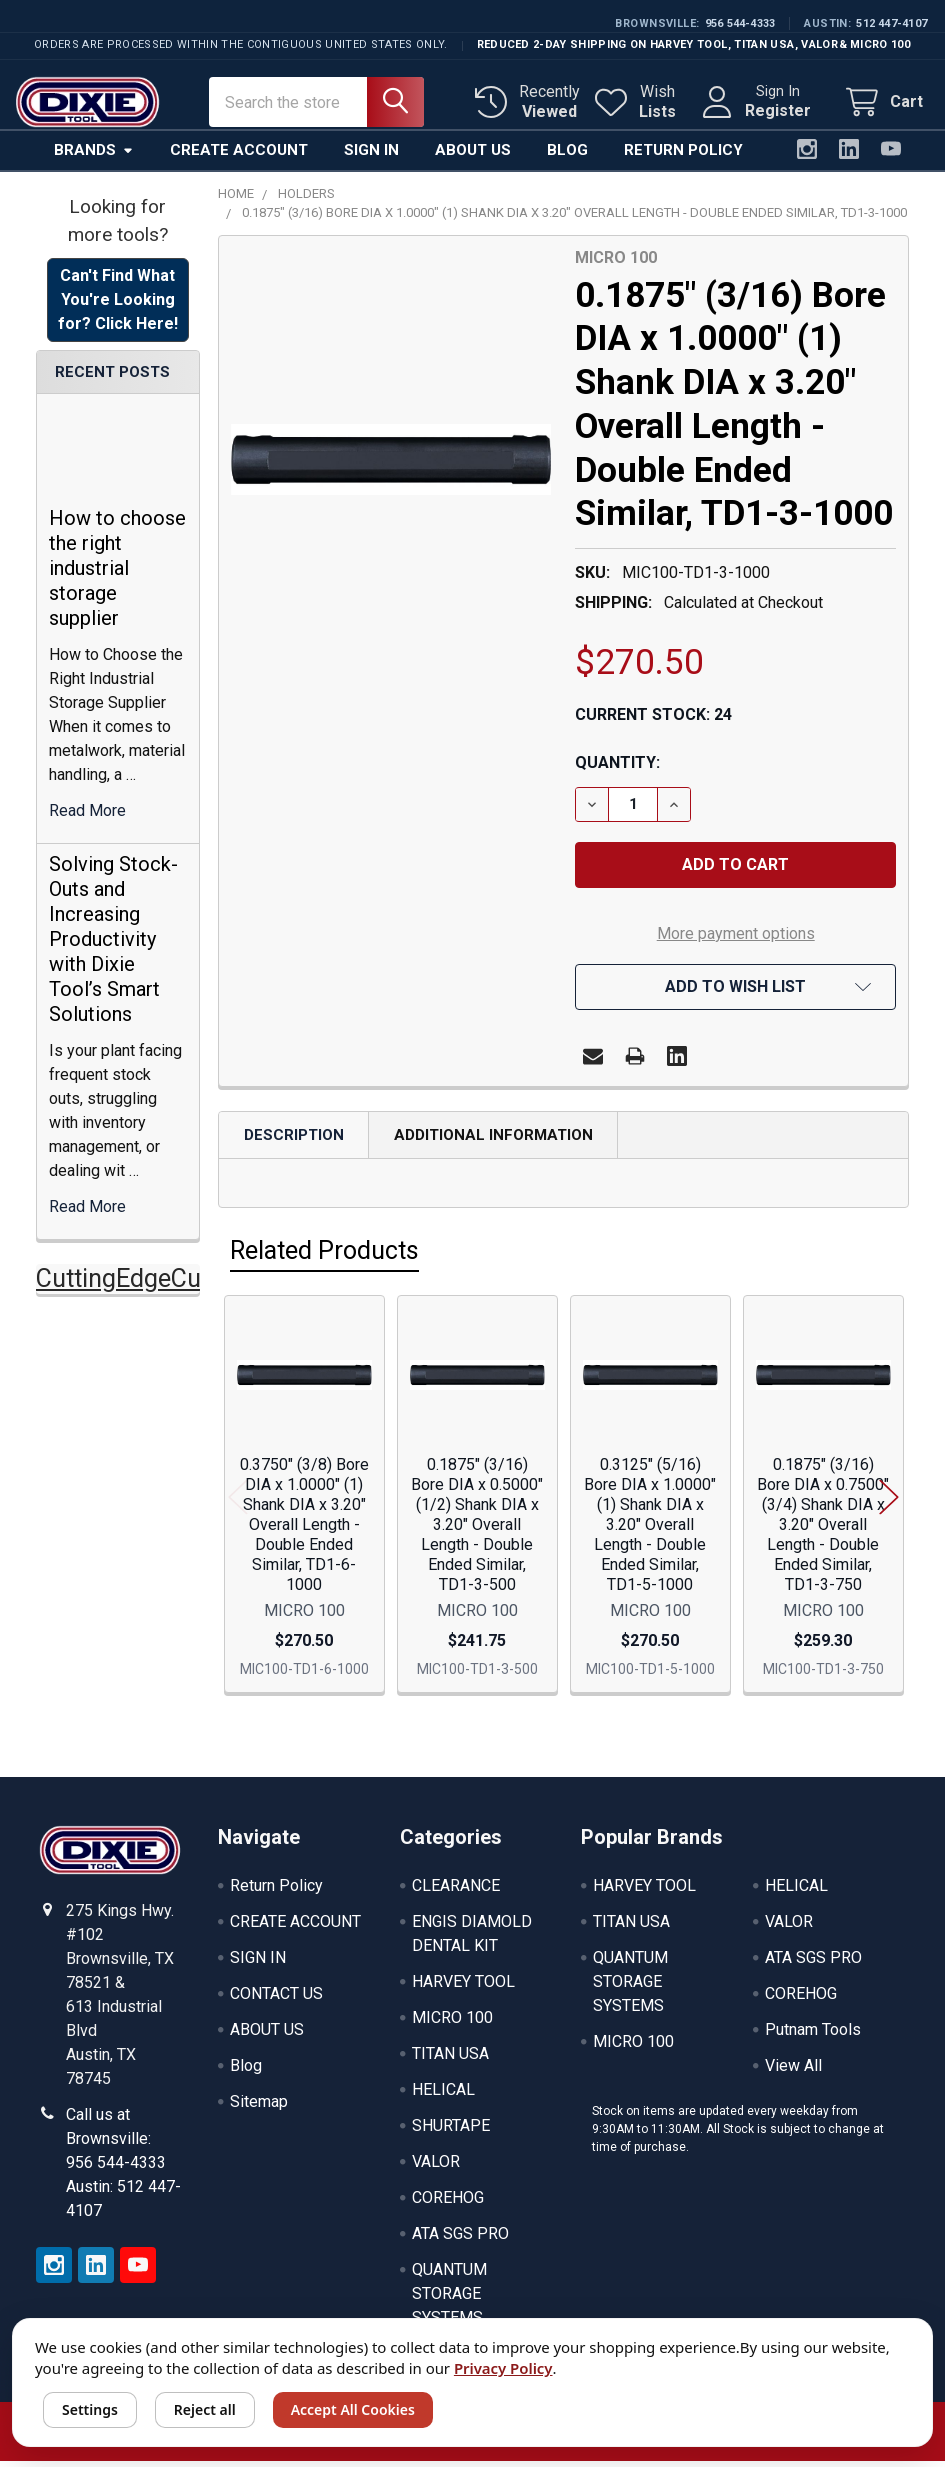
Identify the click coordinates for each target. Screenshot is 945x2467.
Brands (94, 156)
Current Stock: (653, 720)
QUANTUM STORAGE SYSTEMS (449, 2299)
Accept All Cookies (353, 2409)
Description (294, 1141)
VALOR (436, 2167)
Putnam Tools (813, 2035)
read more (87, 816)
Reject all (205, 2409)
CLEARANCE (456, 1891)
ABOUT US (267, 2035)
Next (889, 1502)
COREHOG (448, 2203)
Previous (238, 1502)
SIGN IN (258, 1963)
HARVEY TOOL (463, 1987)
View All (793, 2071)
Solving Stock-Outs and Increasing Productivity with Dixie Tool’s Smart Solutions (113, 945)
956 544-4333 (740, 23)
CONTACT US (276, 1999)
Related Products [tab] (324, 1256)
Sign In (371, 156)
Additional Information (493, 1141)
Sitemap (259, 2107)
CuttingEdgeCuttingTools (174, 1284)
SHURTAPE (451, 2131)
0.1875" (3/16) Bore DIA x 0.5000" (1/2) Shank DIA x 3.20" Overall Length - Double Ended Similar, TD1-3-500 (477, 1530)
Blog (567, 156)
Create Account (239, 156)
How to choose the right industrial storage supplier (117, 574)
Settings (90, 2409)
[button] (735, 993)
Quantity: (617, 768)
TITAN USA (450, 2059)
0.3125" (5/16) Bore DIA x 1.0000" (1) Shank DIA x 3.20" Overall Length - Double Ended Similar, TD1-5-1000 (650, 1530)
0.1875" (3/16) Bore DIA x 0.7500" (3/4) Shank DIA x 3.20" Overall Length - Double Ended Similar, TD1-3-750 (823, 1530)
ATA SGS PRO (460, 2239)
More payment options (736, 939)
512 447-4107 (891, 23)
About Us (473, 156)
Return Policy (683, 156)
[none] (391, 466)
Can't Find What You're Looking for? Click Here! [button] (118, 305)
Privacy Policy (503, 2368)
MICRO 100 (452, 2023)
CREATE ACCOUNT (295, 1927)
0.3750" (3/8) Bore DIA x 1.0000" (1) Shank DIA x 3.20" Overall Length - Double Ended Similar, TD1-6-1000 (304, 1530)
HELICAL (443, 2095)
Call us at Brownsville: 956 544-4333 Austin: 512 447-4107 (123, 2168)
